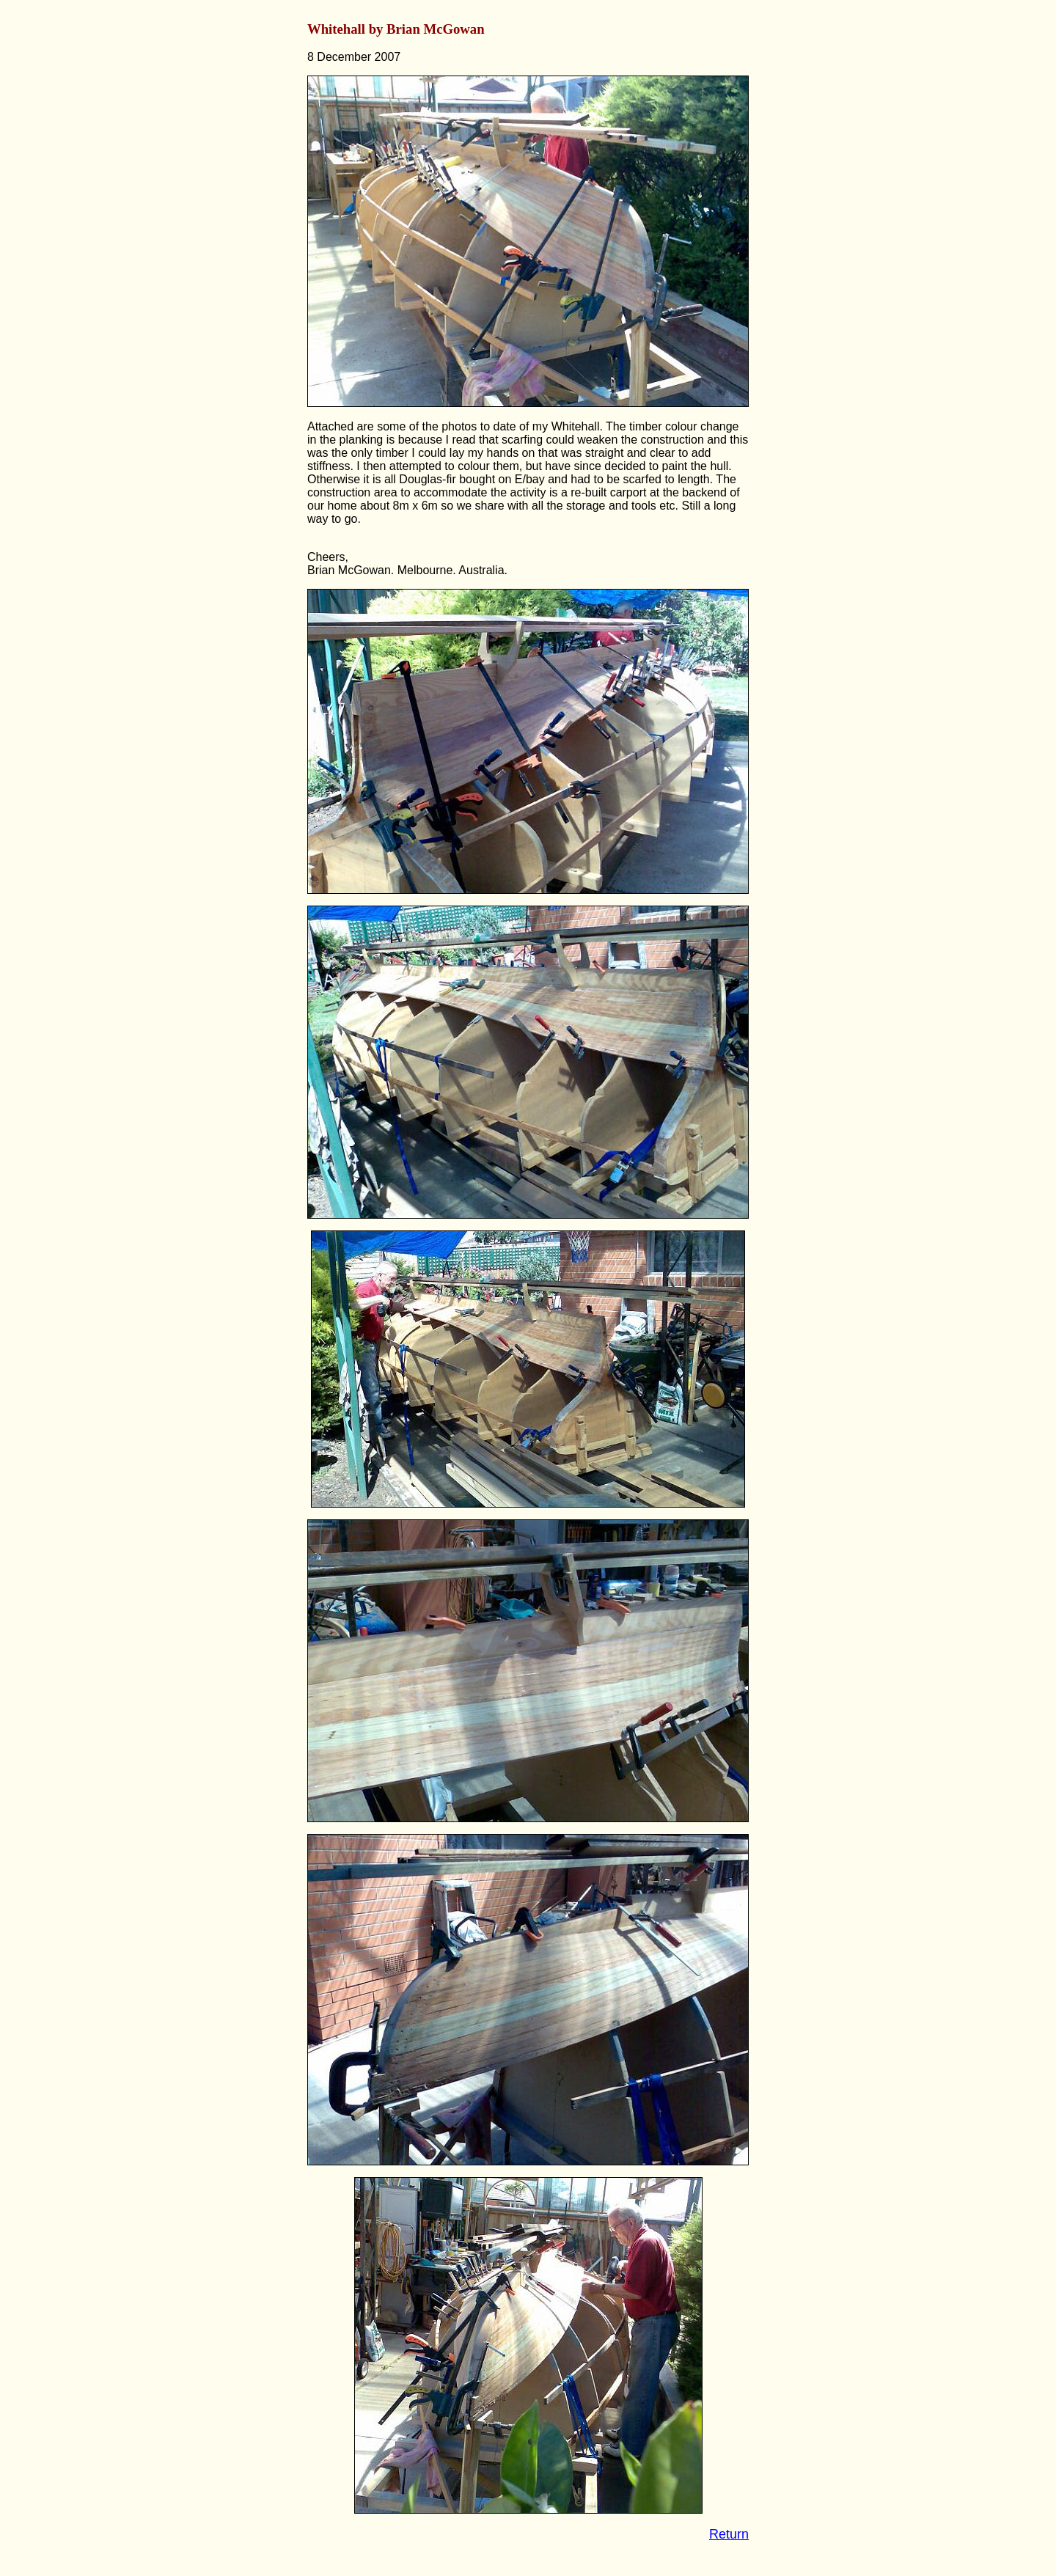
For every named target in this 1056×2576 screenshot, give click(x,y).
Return (729, 2534)
